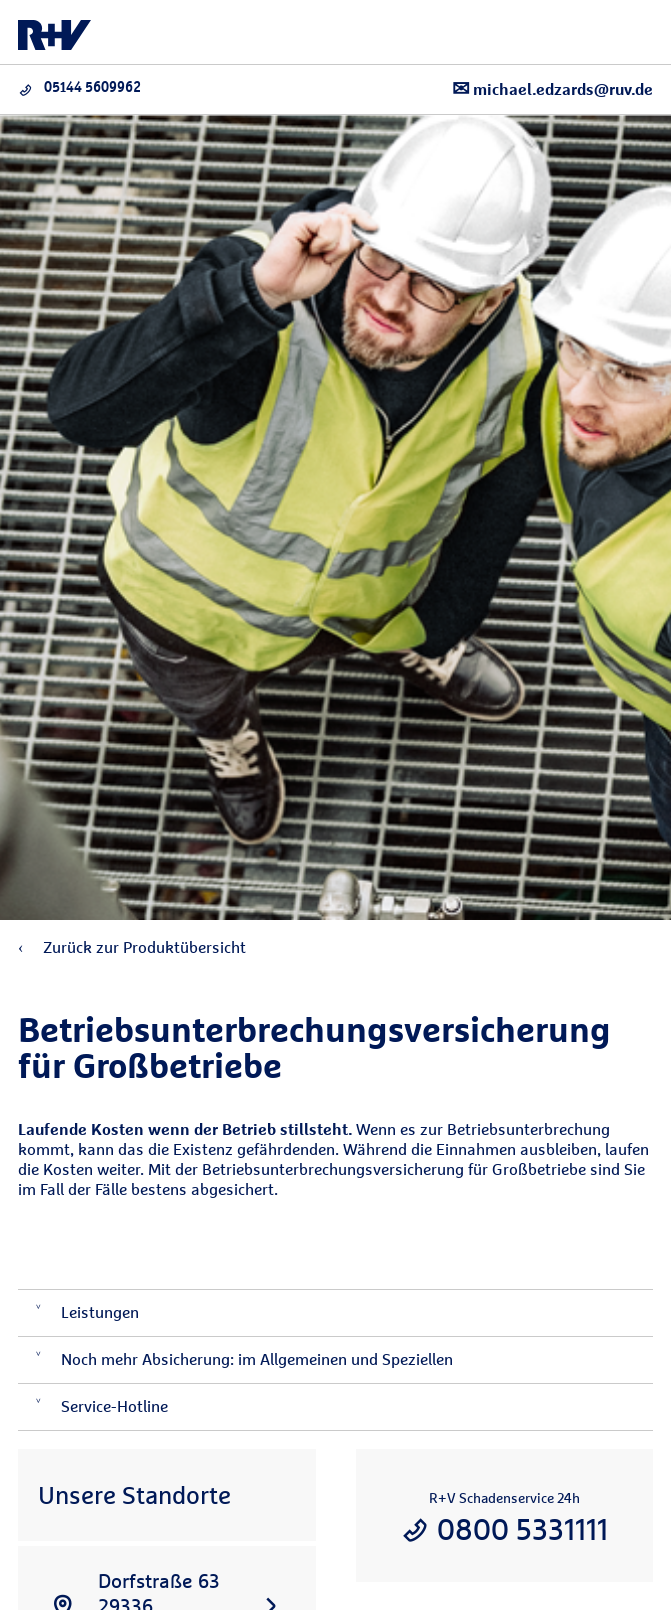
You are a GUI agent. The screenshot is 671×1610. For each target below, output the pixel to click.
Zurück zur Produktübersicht (132, 947)
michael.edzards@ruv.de (552, 88)
